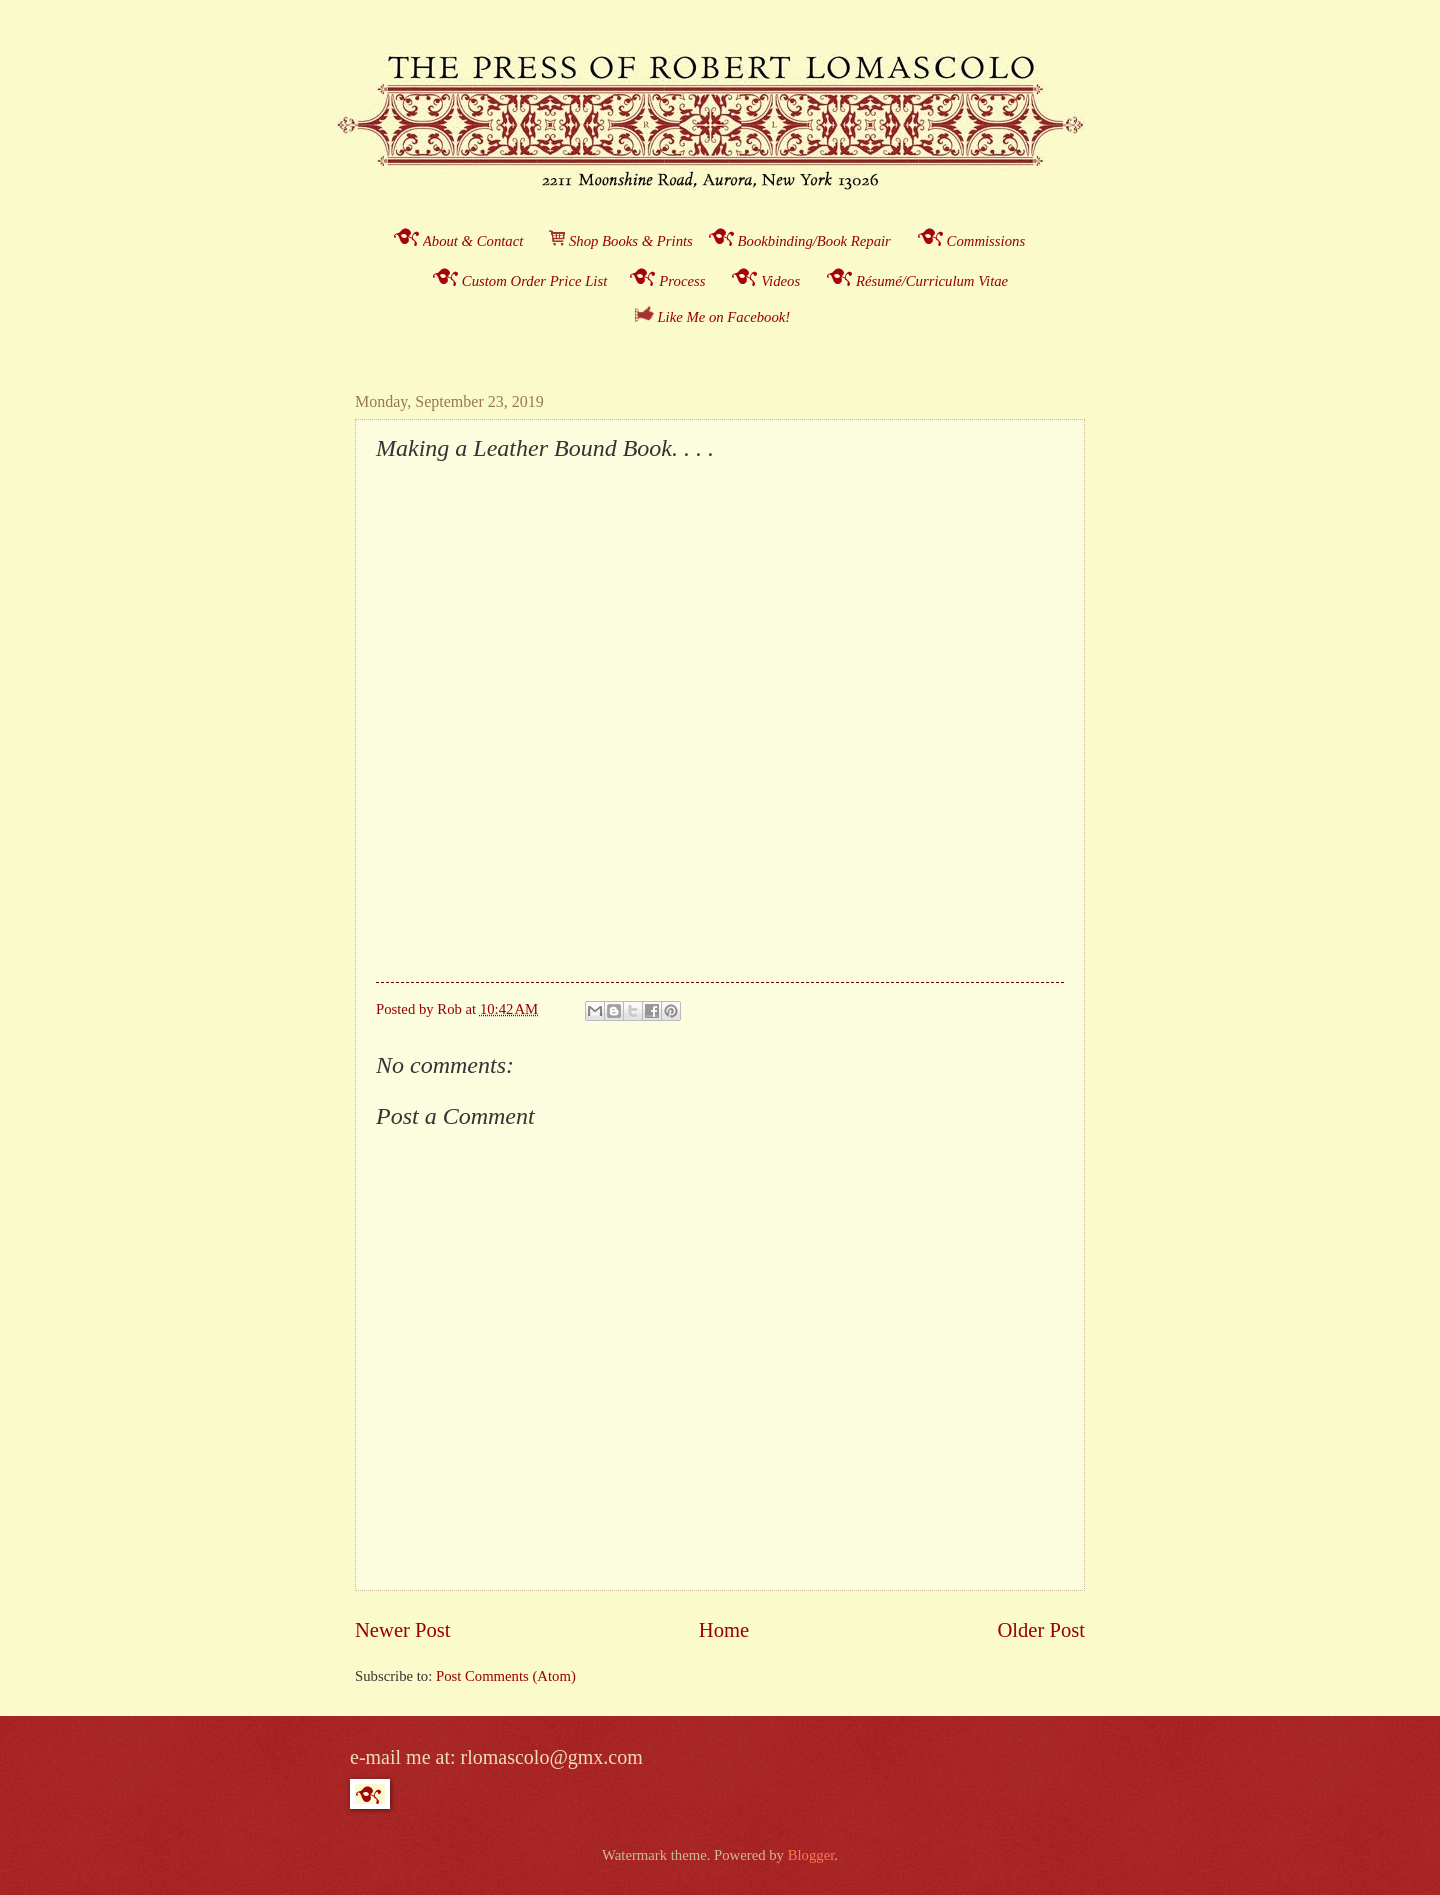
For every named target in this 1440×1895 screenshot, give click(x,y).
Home (724, 1630)
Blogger (811, 1855)
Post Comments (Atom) (506, 1676)
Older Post (1041, 1630)
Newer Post (403, 1630)
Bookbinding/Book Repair (814, 241)
